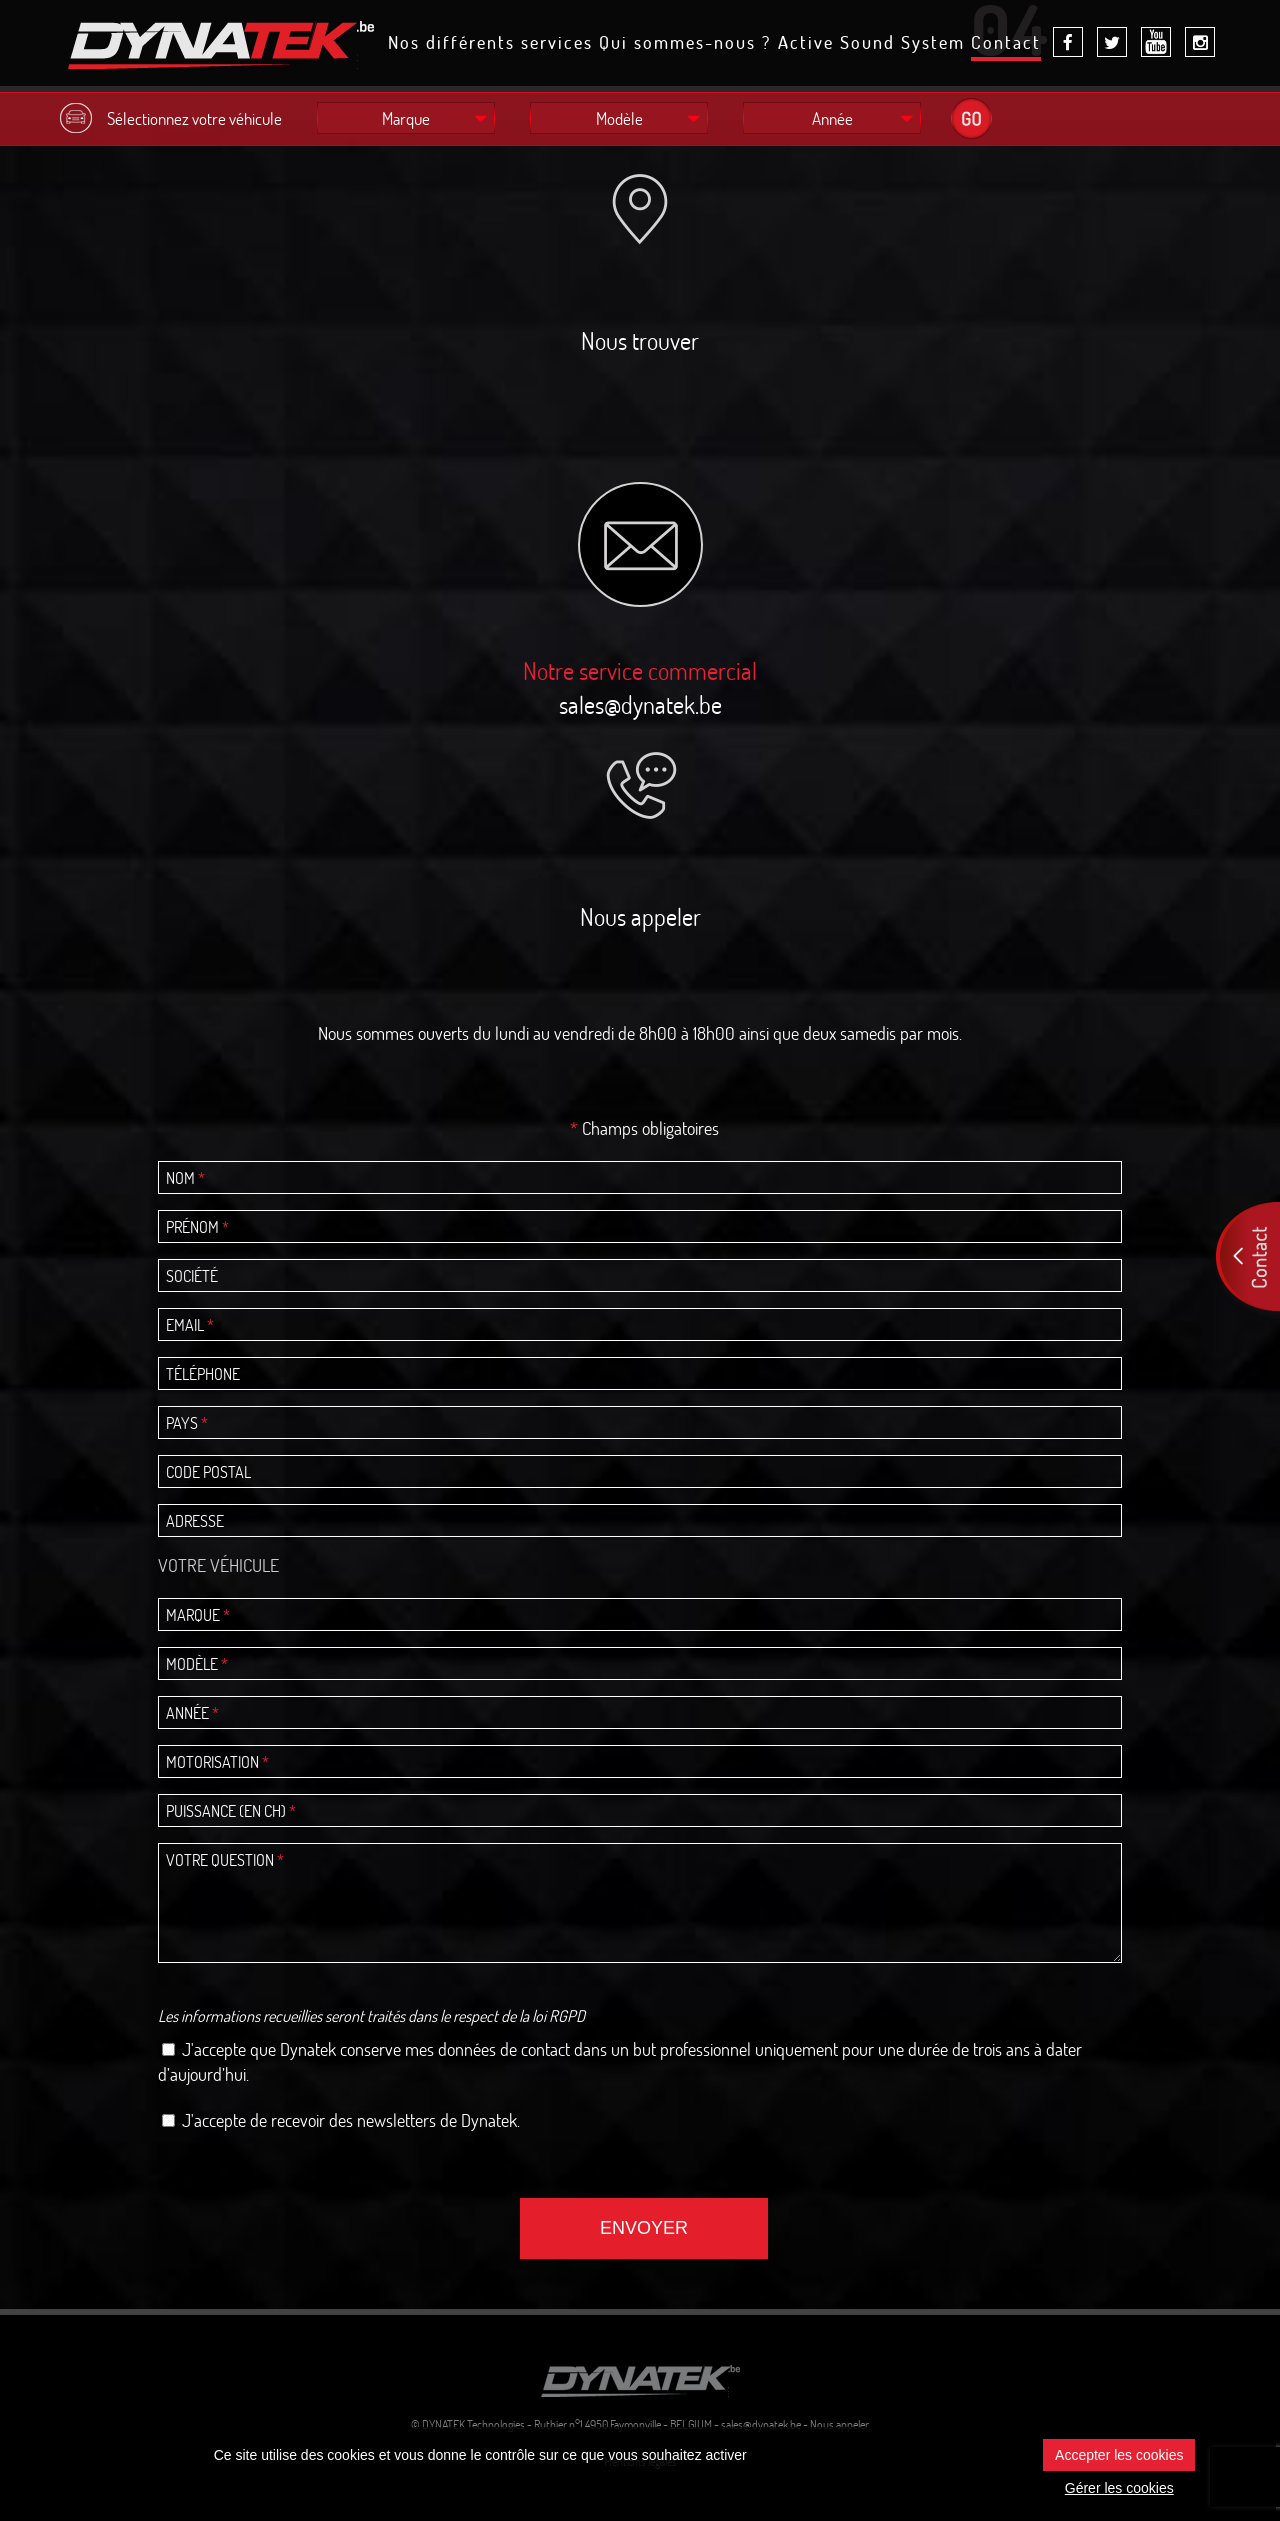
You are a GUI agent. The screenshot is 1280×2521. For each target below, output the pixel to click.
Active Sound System (871, 44)
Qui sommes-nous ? (685, 44)
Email (190, 1325)
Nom (185, 1178)
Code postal (208, 1472)
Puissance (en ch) (231, 1811)
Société (192, 1276)
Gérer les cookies (1119, 2488)
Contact (1006, 46)
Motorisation (217, 1762)
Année (192, 1713)
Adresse (195, 1521)
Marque (198, 1615)
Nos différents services (490, 44)
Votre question (225, 1860)
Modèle (197, 1664)
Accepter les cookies (1119, 2455)
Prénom (197, 1227)
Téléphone (203, 1374)
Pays (187, 1423)
